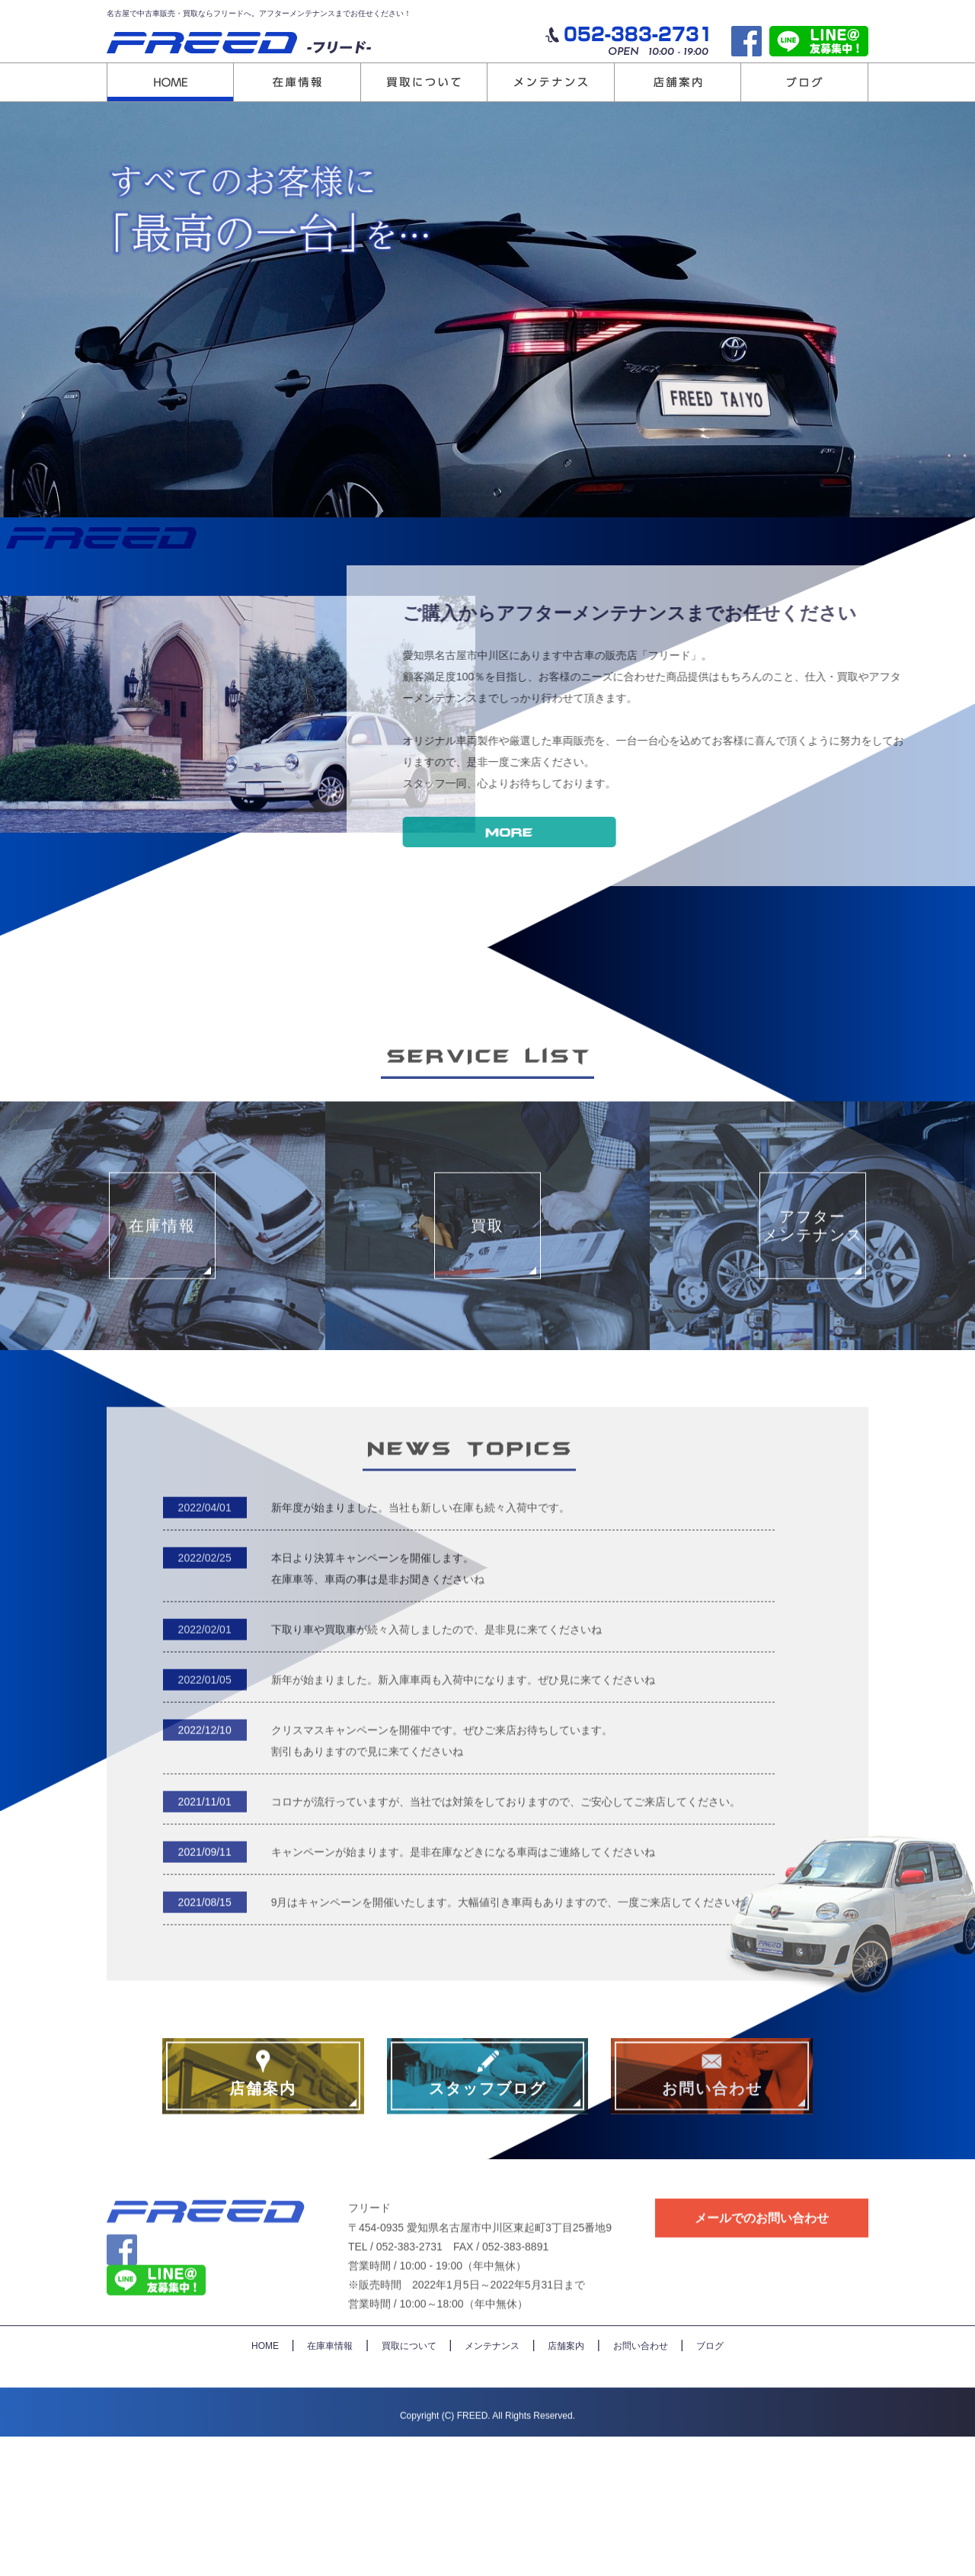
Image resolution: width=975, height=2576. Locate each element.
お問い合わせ (640, 2485)
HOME (265, 2485)
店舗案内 (566, 2485)
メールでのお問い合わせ (762, 2346)
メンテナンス (492, 2485)
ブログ (710, 2485)
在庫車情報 (330, 2485)
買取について (409, 2485)
